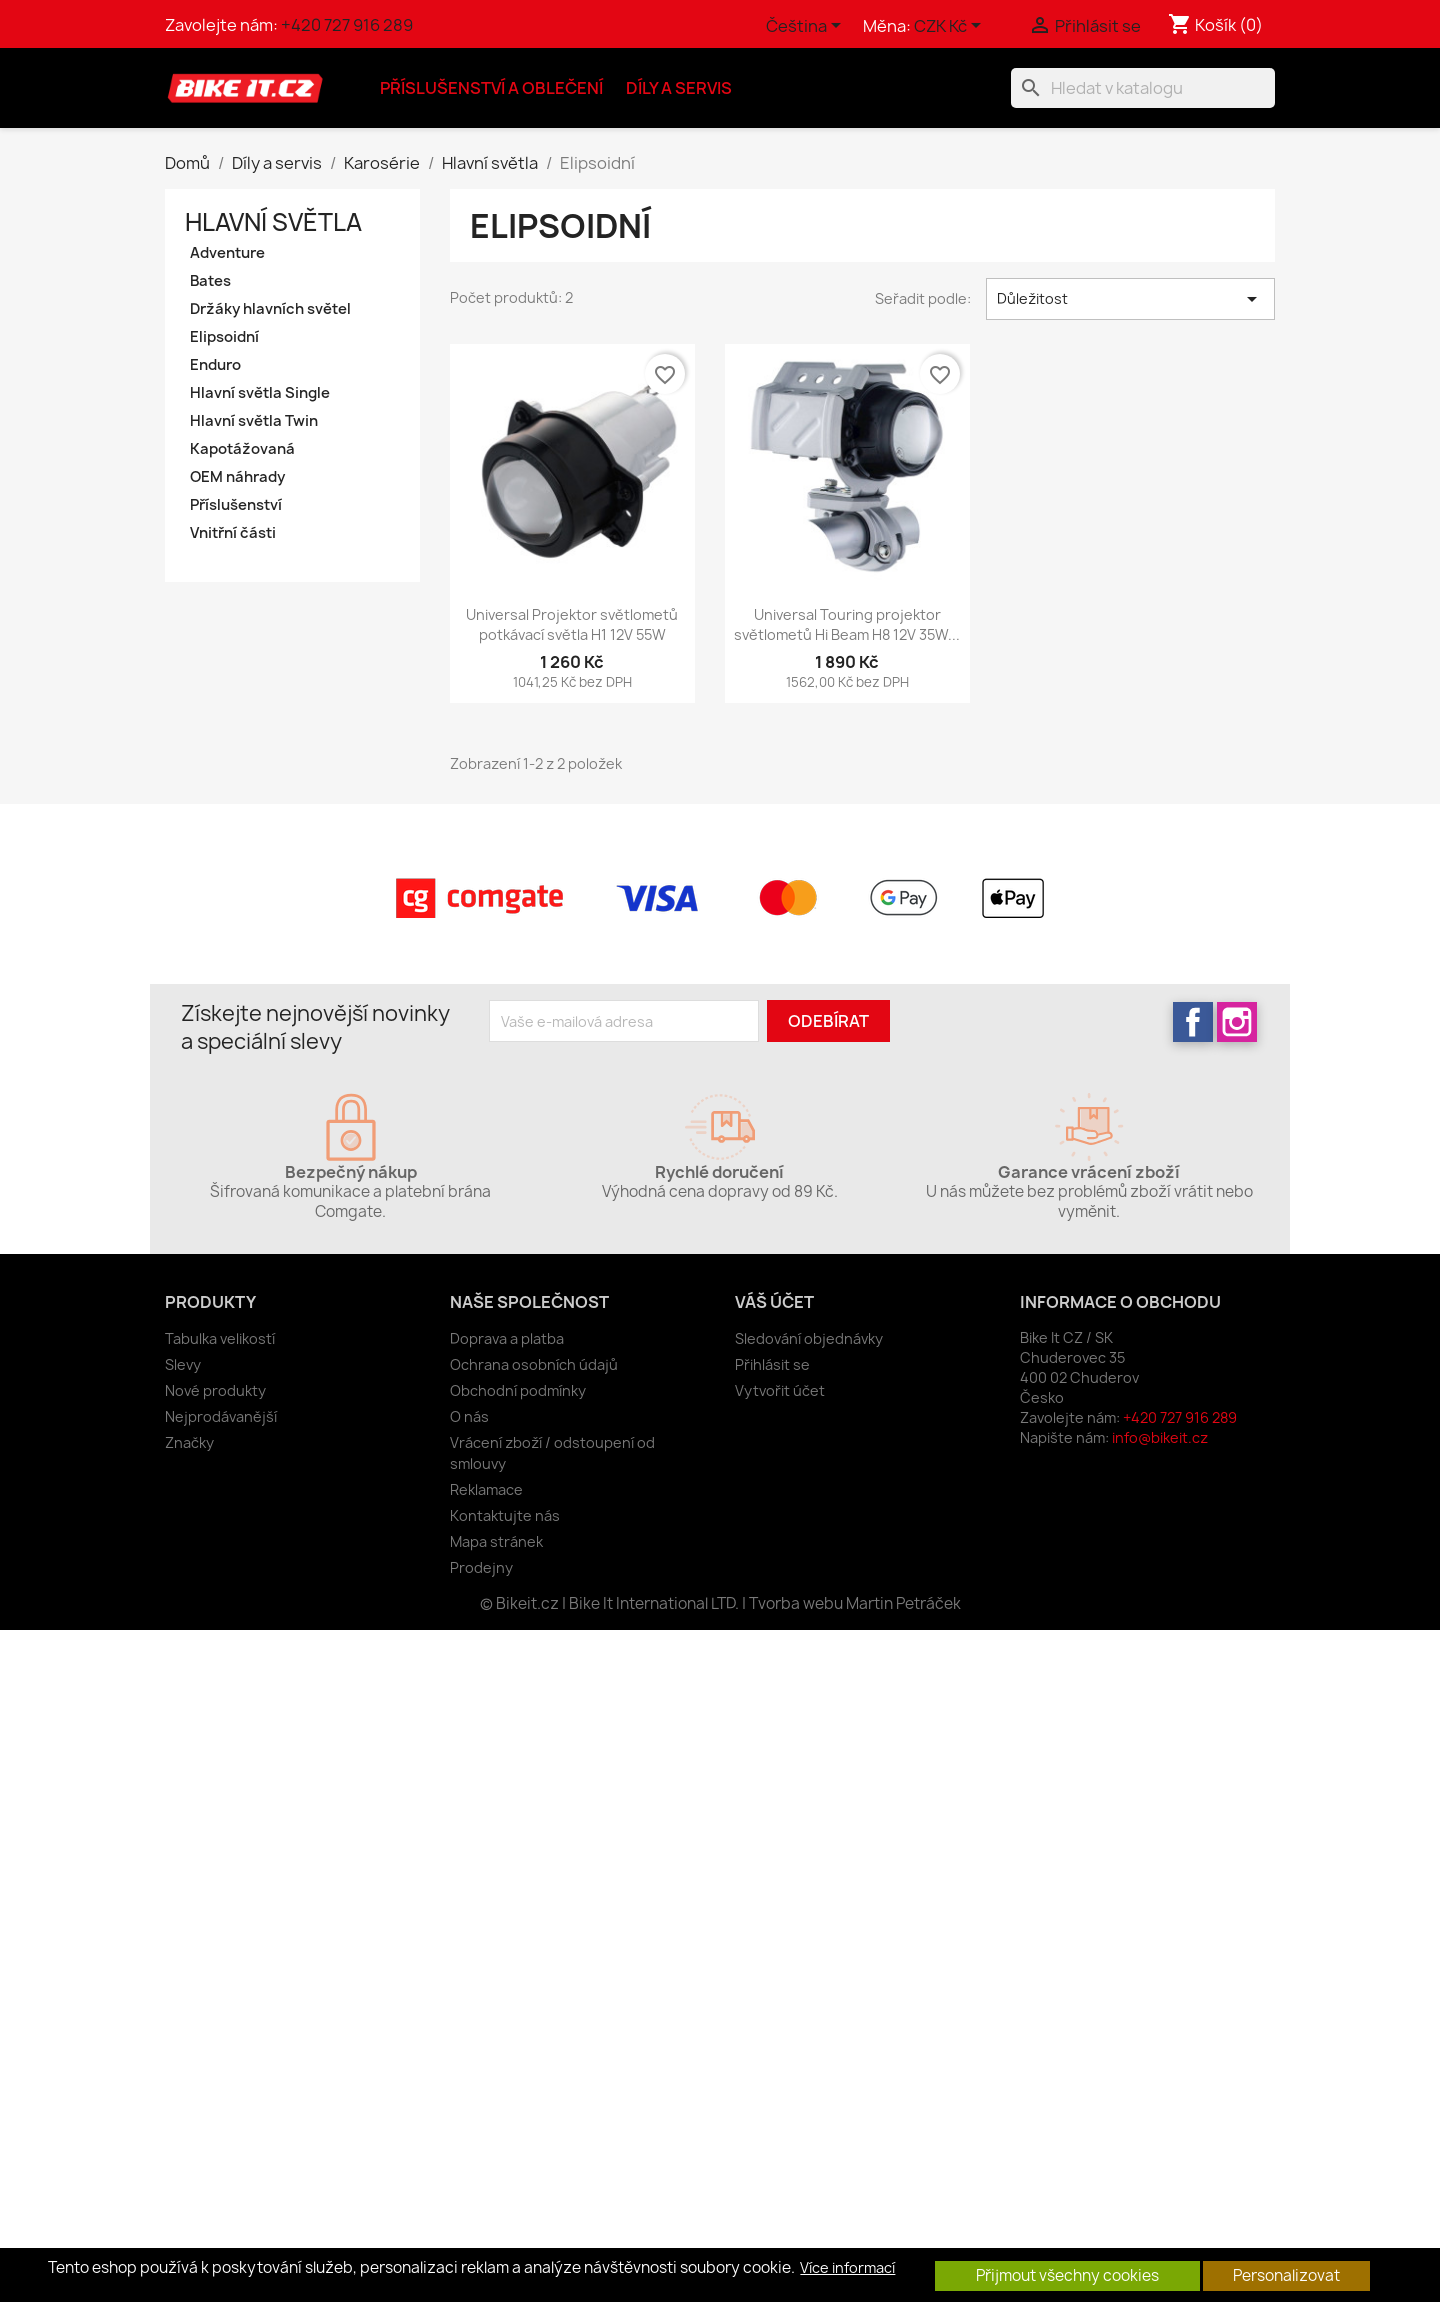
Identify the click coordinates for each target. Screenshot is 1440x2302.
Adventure (227, 253)
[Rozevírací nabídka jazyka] (807, 27)
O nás (469, 1416)
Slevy (183, 1364)
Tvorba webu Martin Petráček (855, 1603)
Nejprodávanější (221, 1416)
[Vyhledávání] (1143, 88)
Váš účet (774, 1302)
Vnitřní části (233, 533)
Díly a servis (679, 88)
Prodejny (481, 1567)
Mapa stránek (496, 1541)
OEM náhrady (237, 477)
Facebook (1193, 1022)
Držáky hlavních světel (270, 309)
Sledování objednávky (809, 1338)
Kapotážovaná (242, 449)
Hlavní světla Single (260, 393)
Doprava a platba (507, 1338)
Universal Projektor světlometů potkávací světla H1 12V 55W (572, 624)
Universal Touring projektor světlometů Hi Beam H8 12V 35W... (847, 624)
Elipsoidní (224, 337)
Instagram (1237, 1022)
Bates (210, 281)
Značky (189, 1442)
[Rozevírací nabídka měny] (951, 27)
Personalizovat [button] (1286, 2275)
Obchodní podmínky (518, 1390)
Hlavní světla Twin (254, 421)
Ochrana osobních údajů (534, 1364)
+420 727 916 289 (347, 25)
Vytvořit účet (780, 1390)
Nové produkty (215, 1390)
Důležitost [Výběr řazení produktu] (1130, 299)
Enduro (215, 365)
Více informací (847, 2268)
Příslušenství (236, 505)
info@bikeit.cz (1160, 1437)
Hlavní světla (273, 222)
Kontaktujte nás (505, 1515)
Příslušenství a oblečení (491, 88)
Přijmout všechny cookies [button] (1067, 2275)
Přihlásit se (772, 1364)
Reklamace (486, 1489)
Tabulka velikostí (220, 1338)
